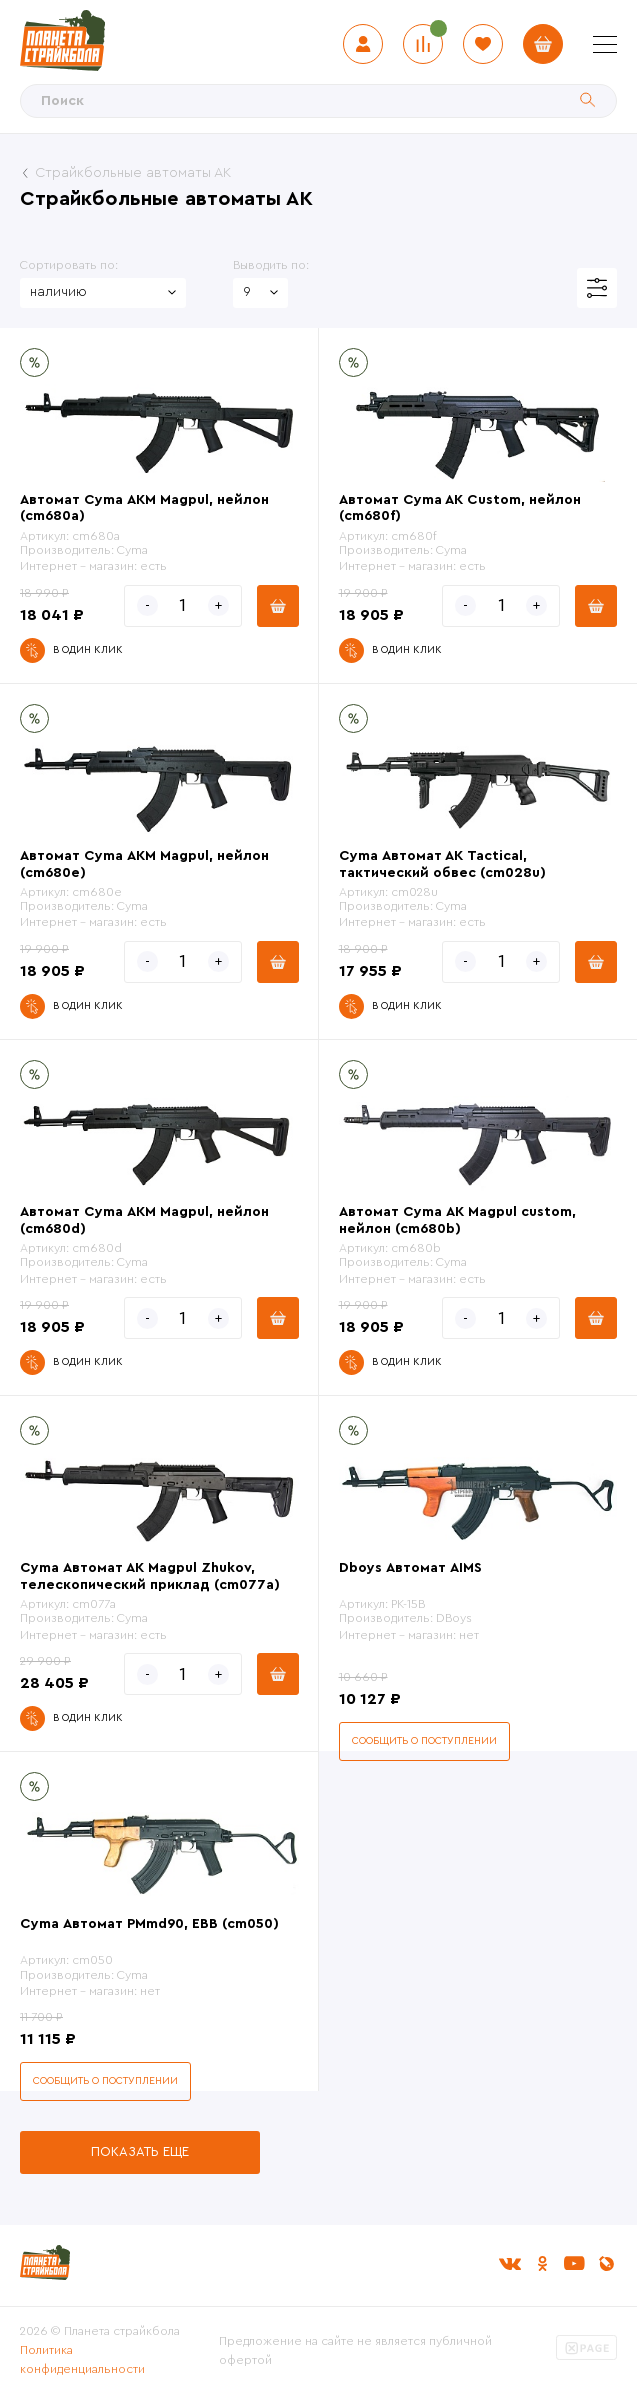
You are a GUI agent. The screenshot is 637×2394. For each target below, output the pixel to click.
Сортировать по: (69, 265)
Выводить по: (271, 265)
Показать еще (140, 2151)
